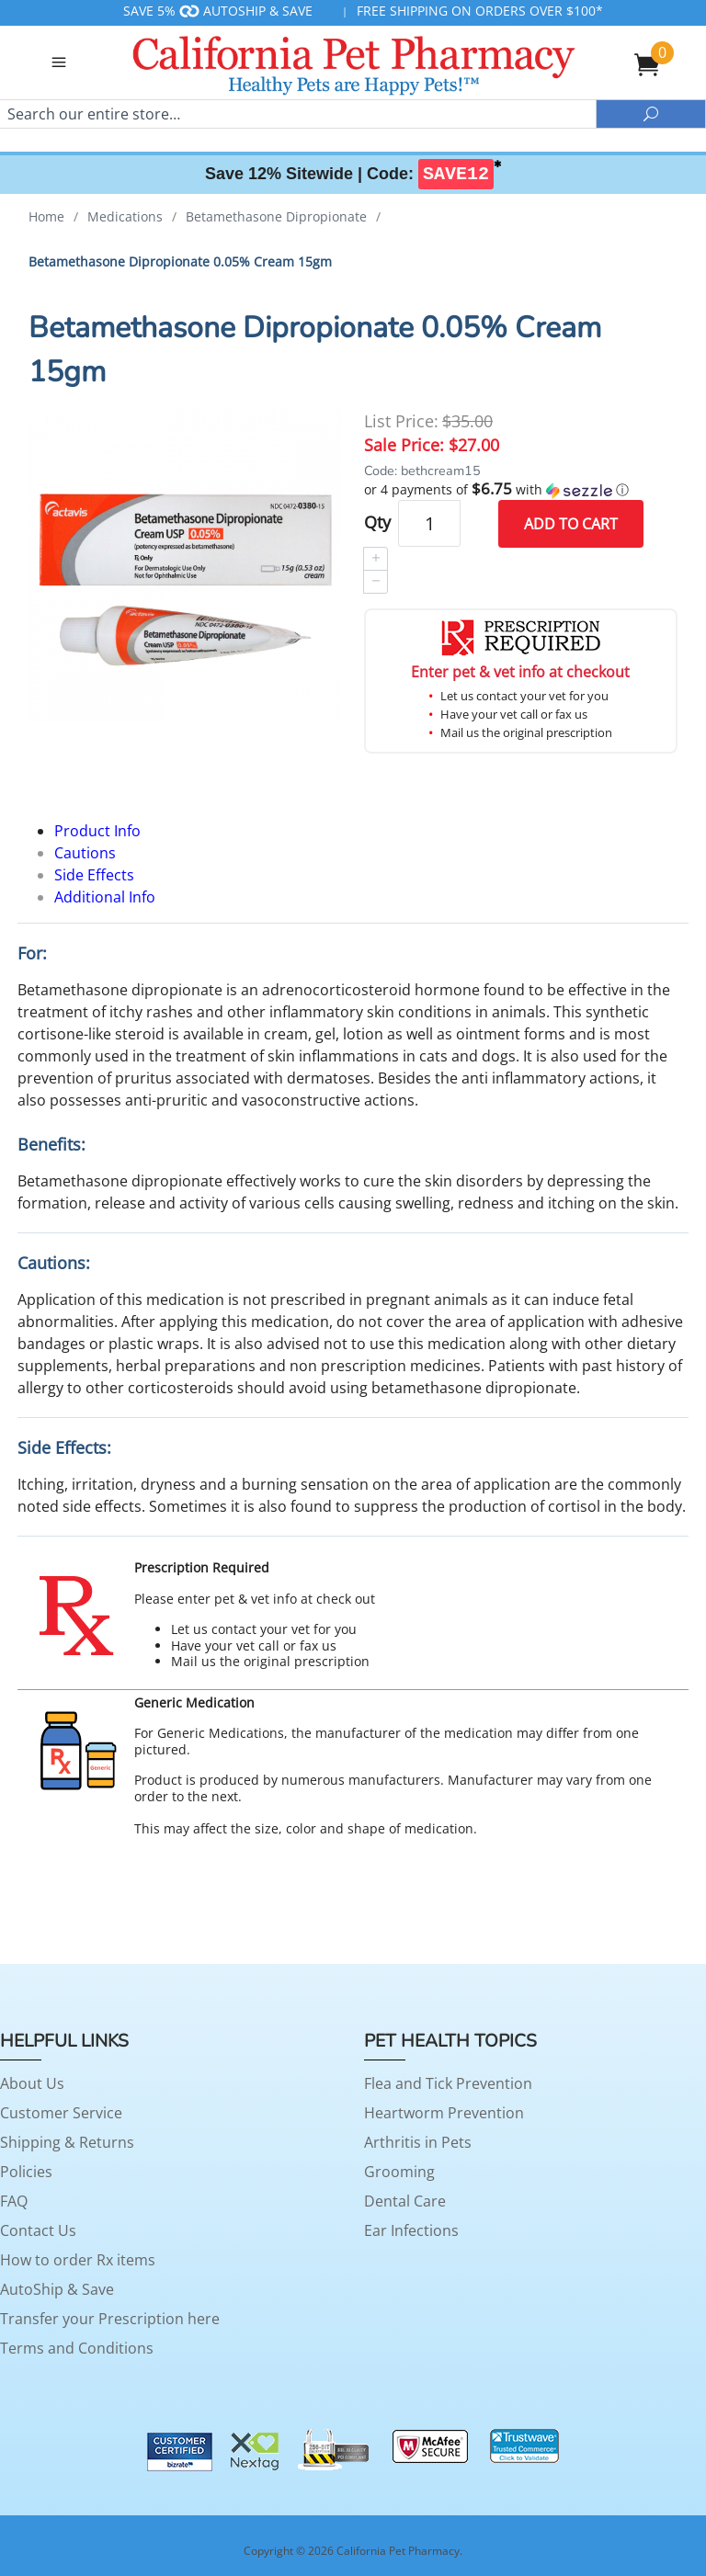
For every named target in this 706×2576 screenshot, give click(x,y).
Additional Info (104, 897)
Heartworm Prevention (444, 2113)
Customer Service (61, 2113)
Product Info (97, 831)
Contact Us (38, 2230)
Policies (26, 2172)
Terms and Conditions (77, 2348)
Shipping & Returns (67, 2142)
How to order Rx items (77, 2260)
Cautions (85, 853)
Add (571, 524)
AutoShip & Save (57, 2289)
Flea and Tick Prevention (448, 2083)
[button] (521, 490)
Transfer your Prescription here (110, 2319)
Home (46, 216)
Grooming (399, 2172)
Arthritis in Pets (418, 2142)
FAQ (14, 2201)
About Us (32, 2083)
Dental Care (405, 2201)
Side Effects (94, 875)
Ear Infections (411, 2230)
